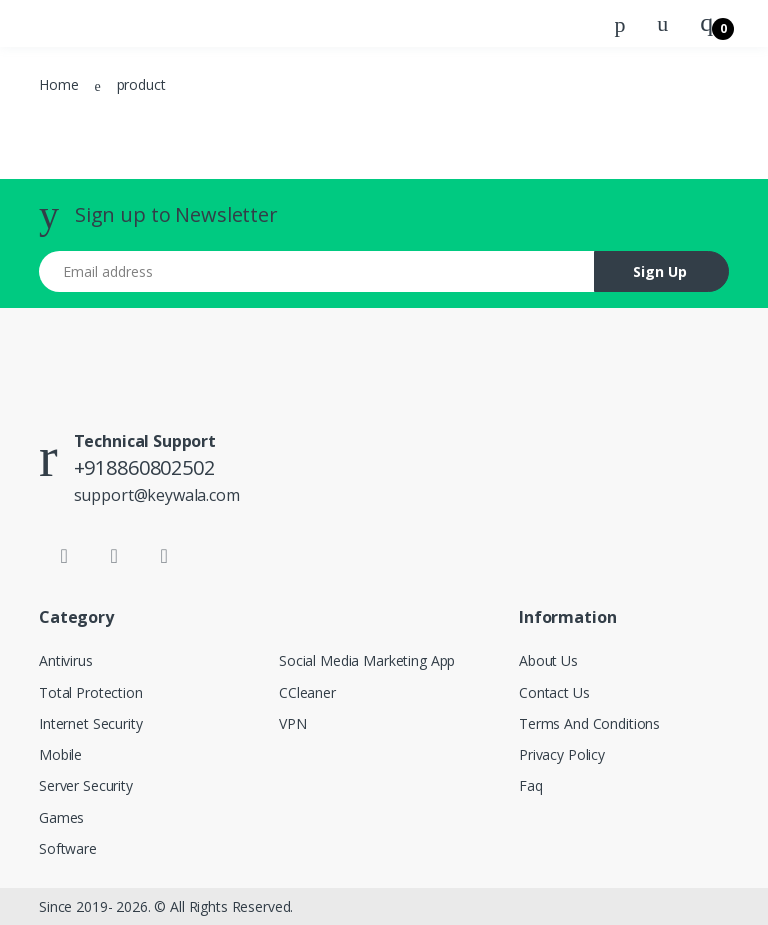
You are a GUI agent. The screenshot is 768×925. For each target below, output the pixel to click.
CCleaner (307, 692)
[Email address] (317, 271)
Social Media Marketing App (367, 660)
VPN (293, 723)
